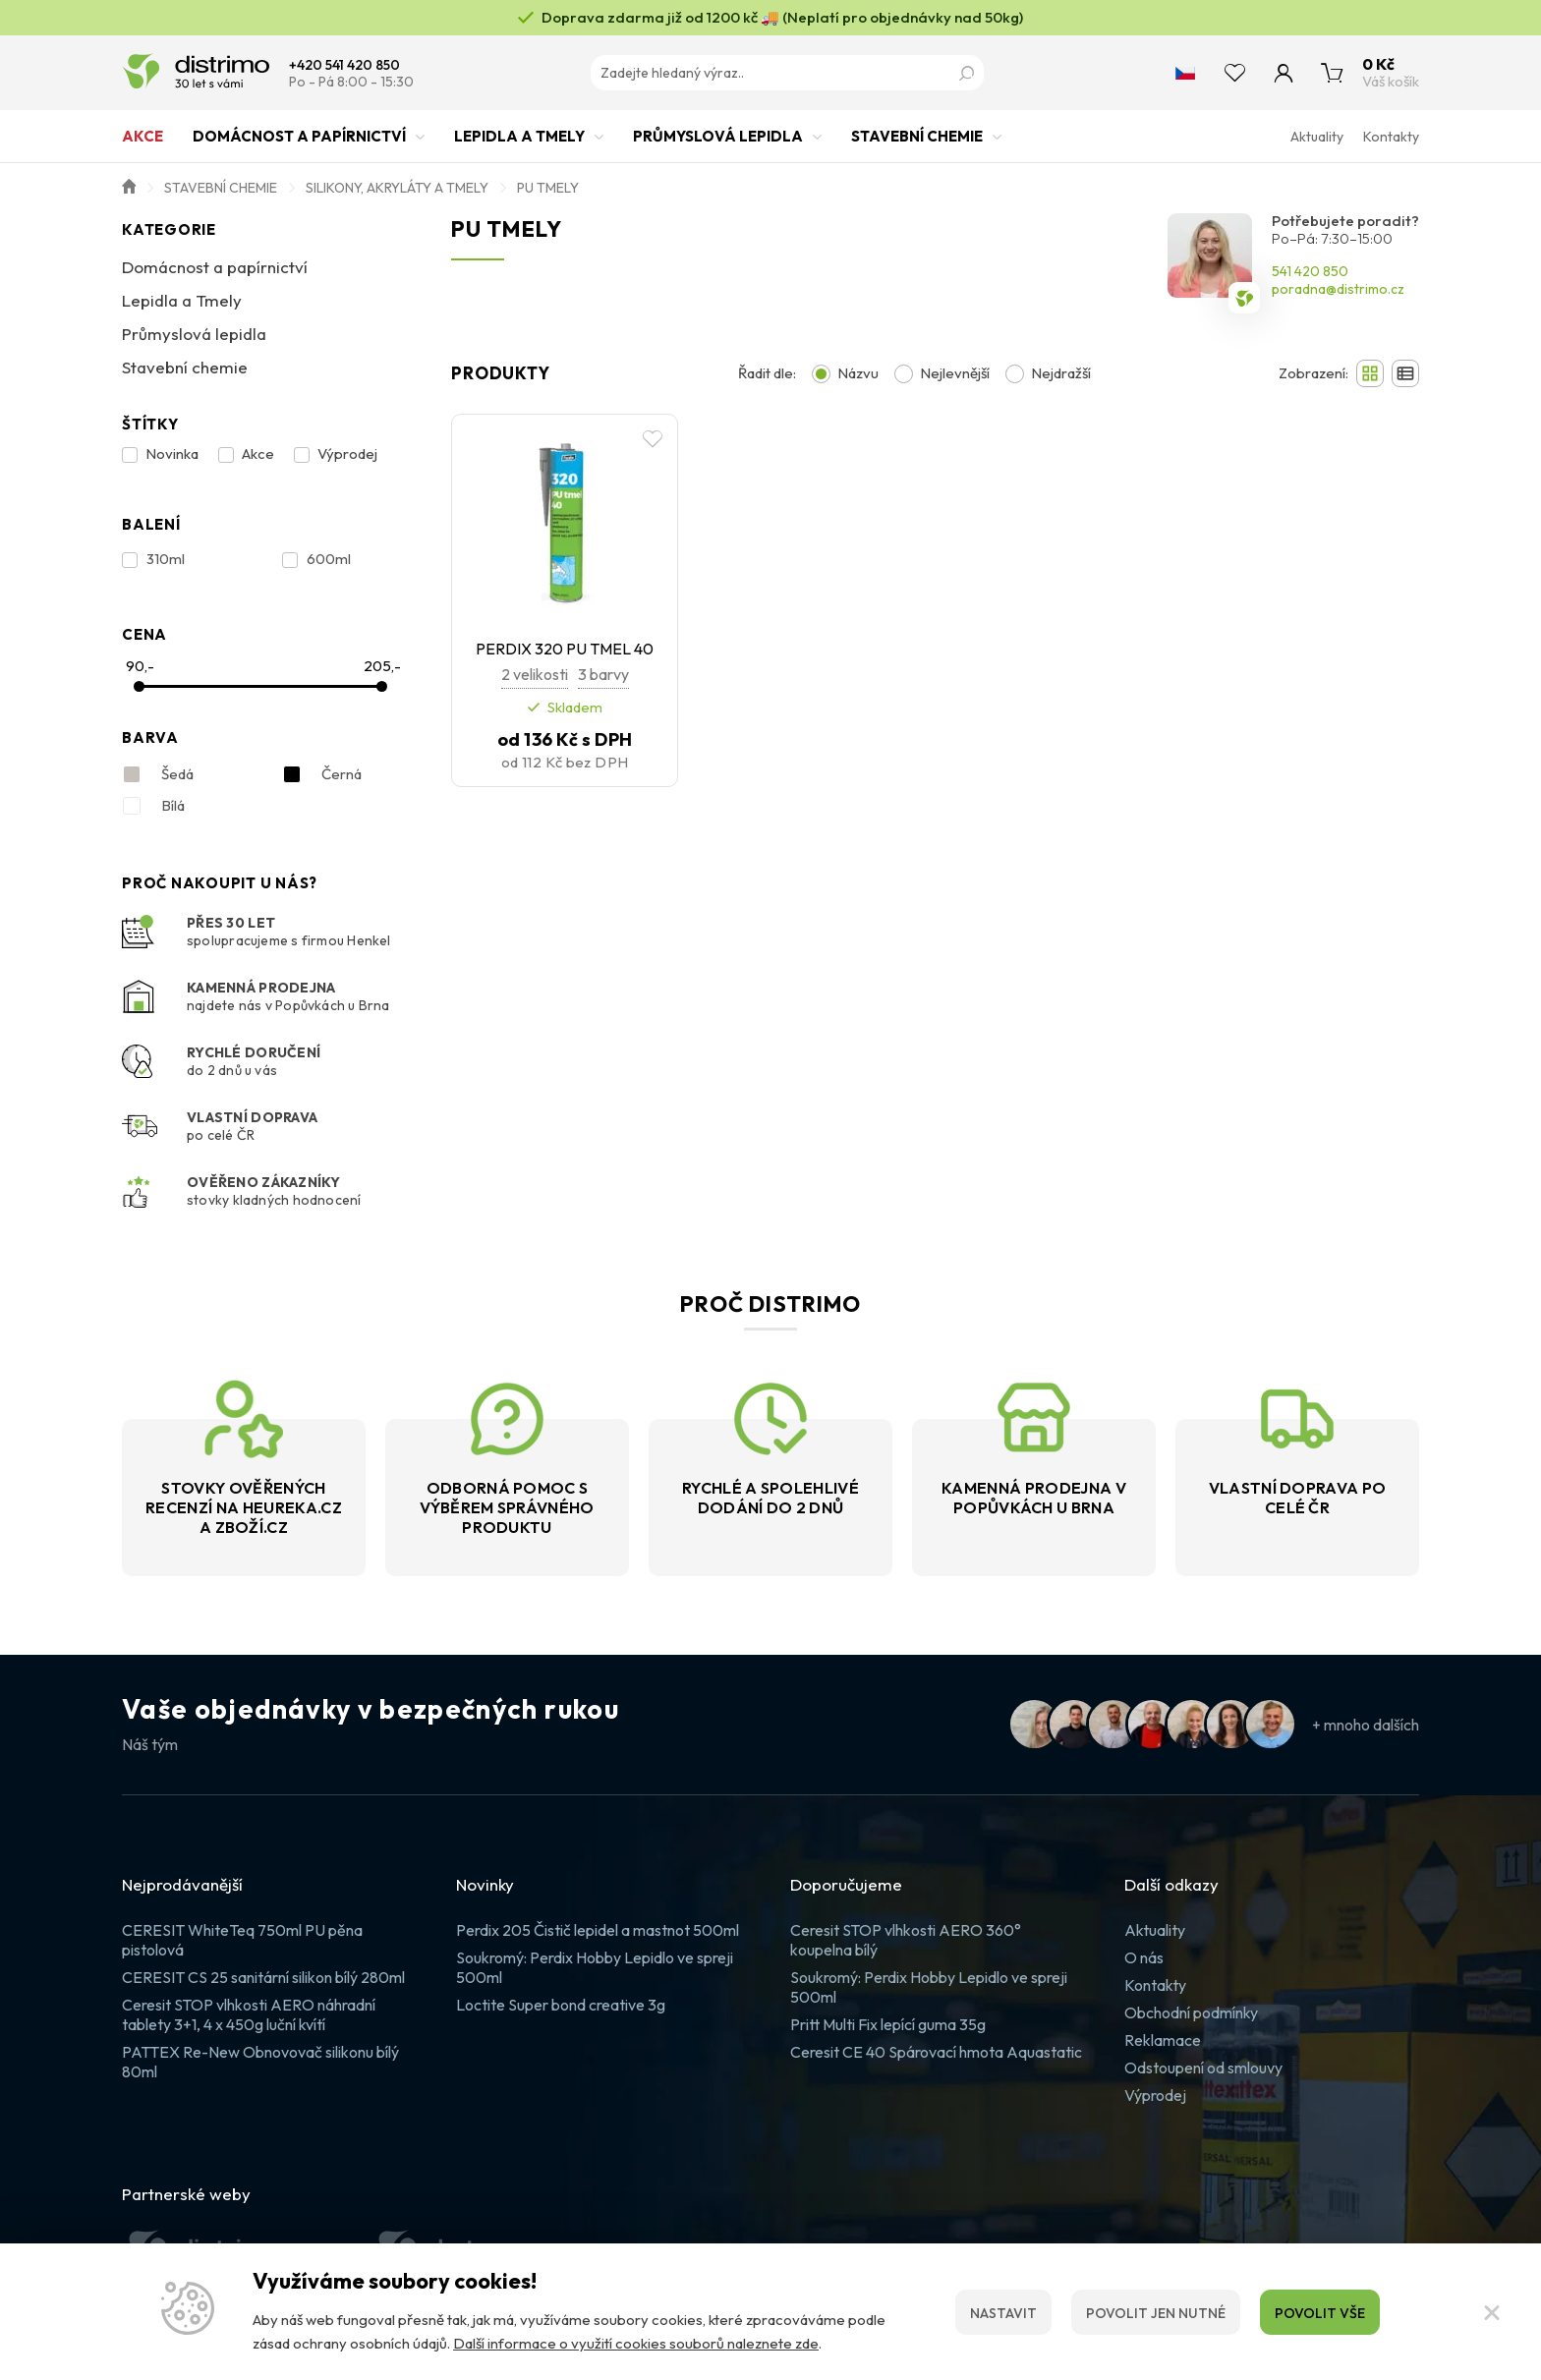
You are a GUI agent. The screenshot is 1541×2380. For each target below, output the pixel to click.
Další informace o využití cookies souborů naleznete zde (636, 2343)
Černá (322, 774)
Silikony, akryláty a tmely (397, 188)
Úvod (129, 185)
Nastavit (1003, 2313)
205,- (382, 665)
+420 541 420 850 (344, 65)
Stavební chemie (917, 145)
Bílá (153, 806)
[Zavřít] (1491, 2312)
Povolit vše (1320, 2313)
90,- (140, 665)
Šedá (158, 774)
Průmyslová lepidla (718, 145)
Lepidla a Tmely (519, 145)
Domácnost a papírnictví (299, 145)
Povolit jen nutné (1156, 2313)
